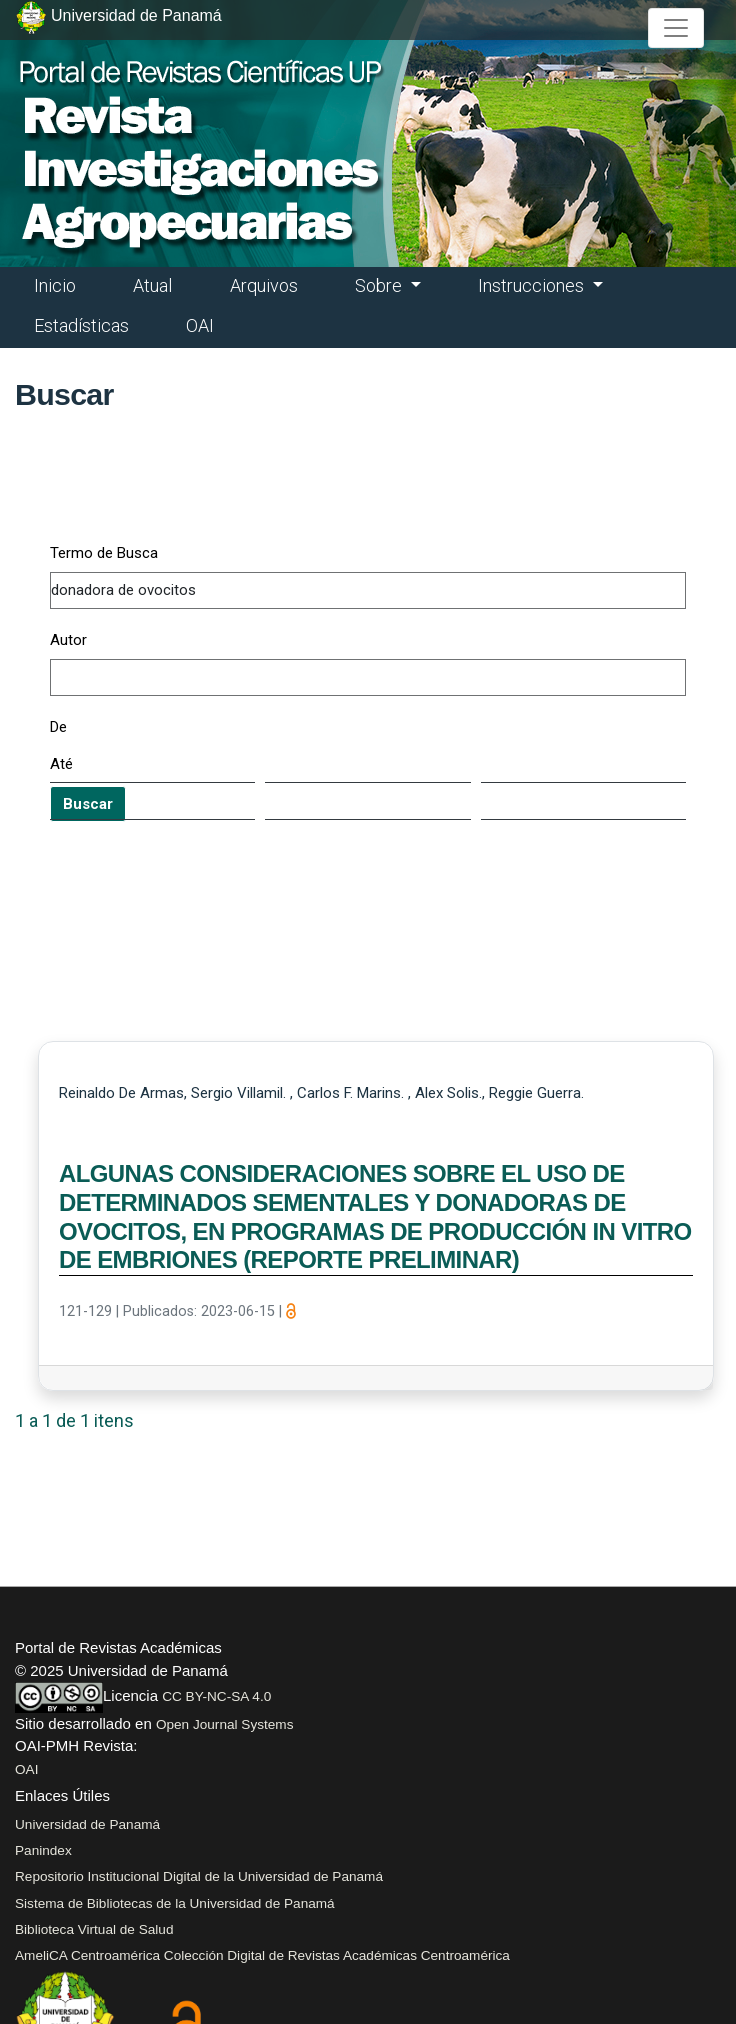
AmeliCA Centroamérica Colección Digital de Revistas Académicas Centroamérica (262, 1955)
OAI (200, 325)
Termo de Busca (104, 553)
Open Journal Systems (225, 1724)
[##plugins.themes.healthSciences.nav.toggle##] (676, 28)
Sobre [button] (380, 285)
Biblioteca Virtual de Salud (94, 1929)
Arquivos (264, 285)
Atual (152, 285)
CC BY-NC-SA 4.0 (216, 1696)
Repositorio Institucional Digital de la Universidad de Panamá (199, 1876)
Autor (68, 640)
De (58, 727)
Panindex (43, 1850)
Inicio (55, 285)
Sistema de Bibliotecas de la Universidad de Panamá (175, 1903)
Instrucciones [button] (533, 285)
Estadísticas (81, 325)
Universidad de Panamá (87, 1824)
